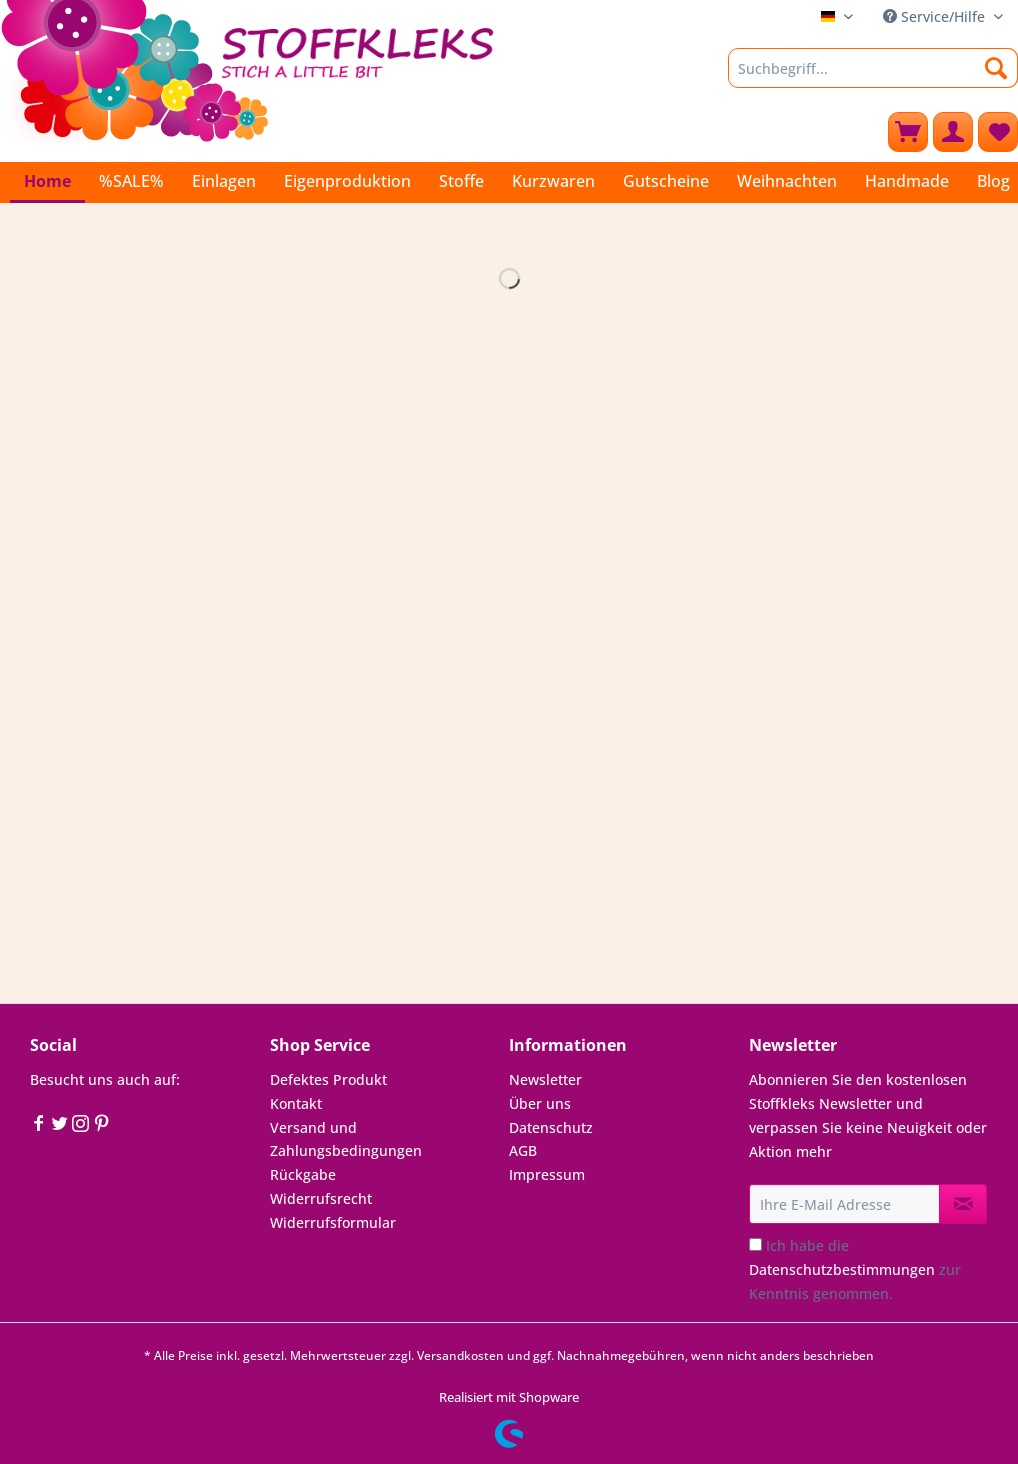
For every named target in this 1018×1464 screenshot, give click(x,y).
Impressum (547, 1174)
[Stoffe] (461, 181)
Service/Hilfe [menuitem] (936, 16)
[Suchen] (996, 68)
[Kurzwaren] (553, 181)
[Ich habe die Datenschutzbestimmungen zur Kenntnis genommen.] (755, 1244)
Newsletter (545, 1079)
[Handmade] (907, 181)
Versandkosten (460, 1355)
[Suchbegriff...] (873, 68)
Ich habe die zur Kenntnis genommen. (855, 1269)
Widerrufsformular (333, 1222)
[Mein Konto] (953, 132)
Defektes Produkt (328, 1079)
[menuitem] (873, 77)
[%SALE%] (131, 181)
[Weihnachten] (787, 181)
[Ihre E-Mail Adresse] (845, 1204)
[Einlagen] (224, 181)
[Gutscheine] (666, 181)
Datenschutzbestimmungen (842, 1269)
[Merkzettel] (998, 132)
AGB (523, 1150)
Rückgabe (303, 1174)
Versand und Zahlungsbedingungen (346, 1139)
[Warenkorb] (908, 132)
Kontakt (296, 1103)
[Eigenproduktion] (347, 181)
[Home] (47, 182)
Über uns (540, 1103)
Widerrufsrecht (321, 1198)
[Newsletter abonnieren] (963, 1204)
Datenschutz (551, 1127)
